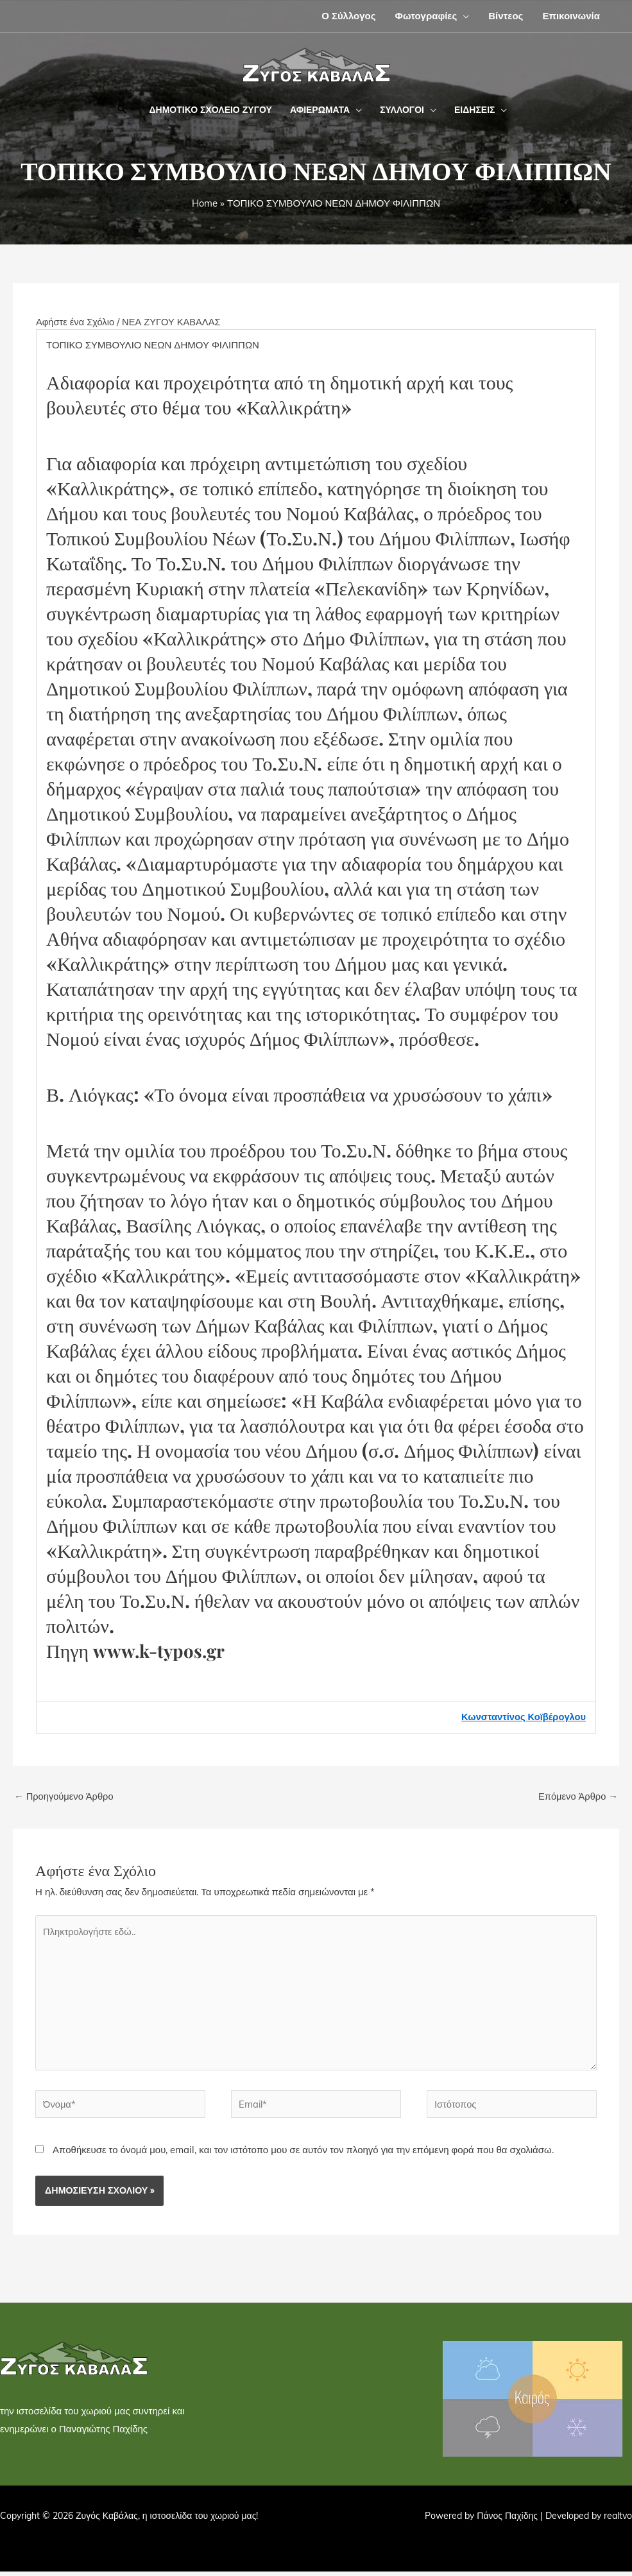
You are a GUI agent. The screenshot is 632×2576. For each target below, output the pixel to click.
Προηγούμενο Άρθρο (64, 1796)
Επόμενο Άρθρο (577, 1796)
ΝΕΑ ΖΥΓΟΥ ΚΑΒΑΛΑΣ (174, 322)
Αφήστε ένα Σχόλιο (76, 322)
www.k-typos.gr (165, 1650)
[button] (463, 16)
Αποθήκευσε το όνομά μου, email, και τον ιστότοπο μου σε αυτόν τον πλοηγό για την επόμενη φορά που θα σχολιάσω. (303, 2154)
